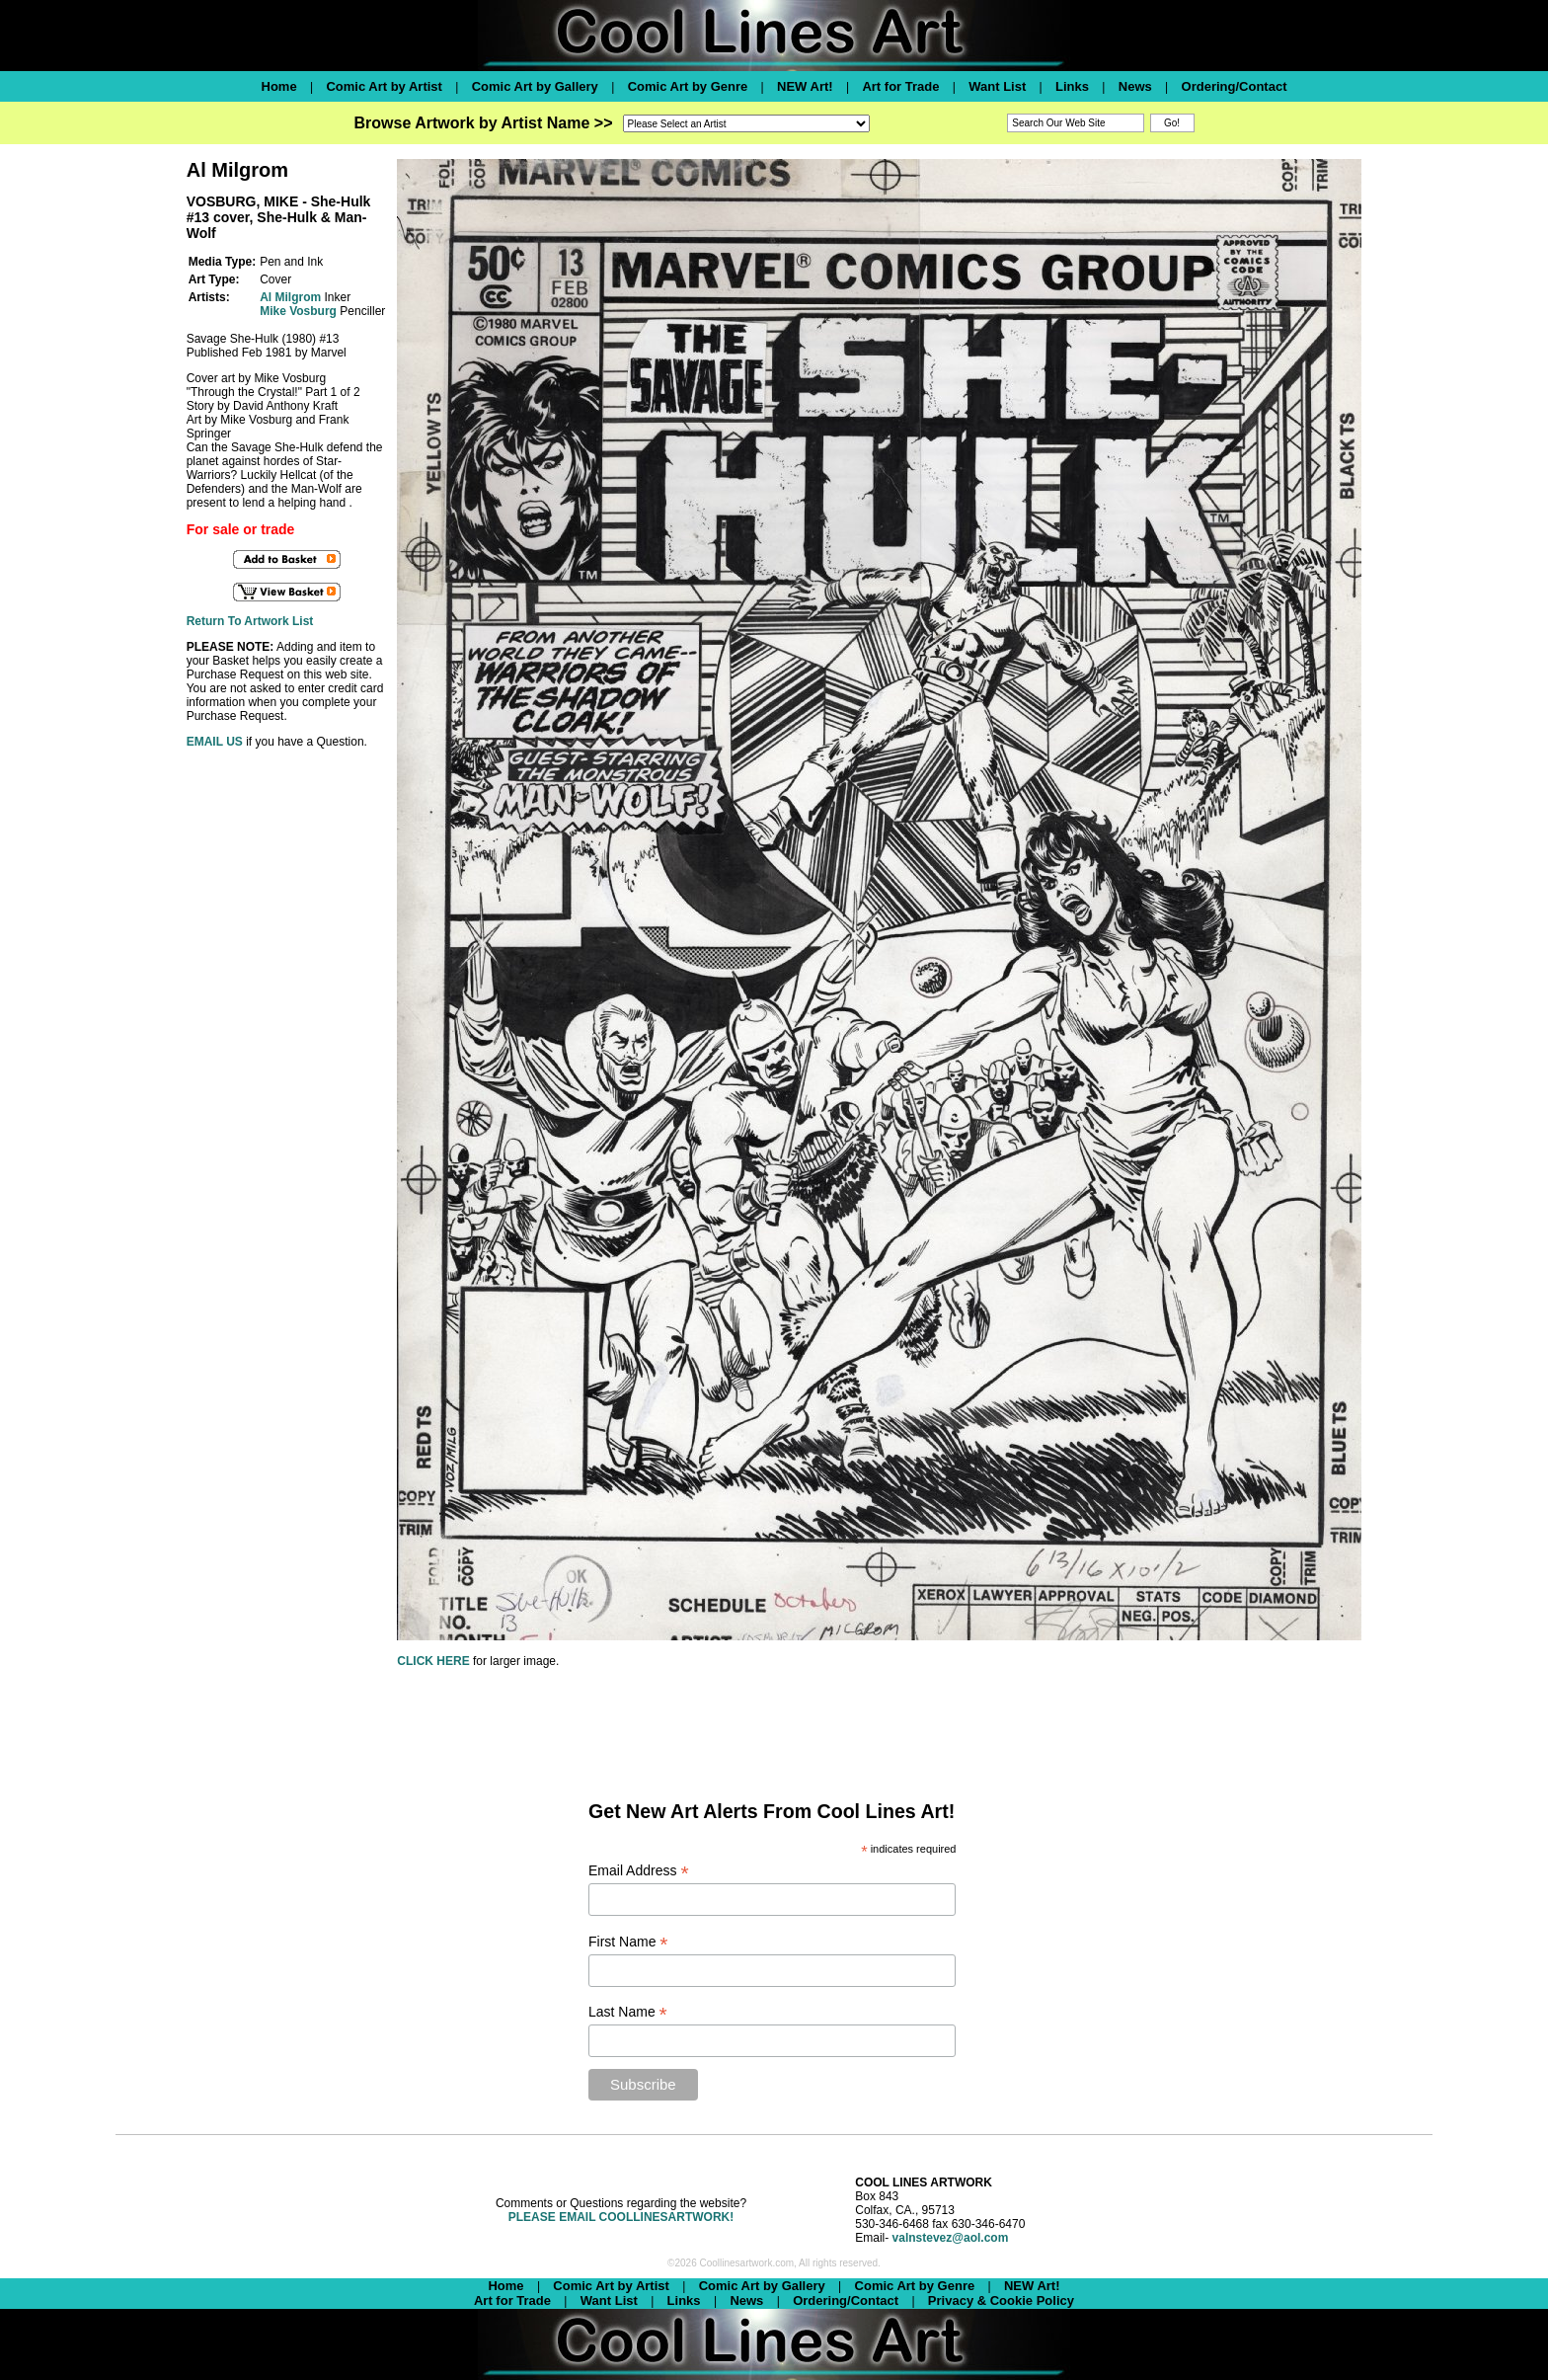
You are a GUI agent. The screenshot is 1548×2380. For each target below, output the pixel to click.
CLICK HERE (433, 1661)
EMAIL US (215, 742)
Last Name (627, 2012)
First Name (628, 1942)
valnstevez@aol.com (950, 2238)
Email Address (638, 1871)
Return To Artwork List (250, 621)
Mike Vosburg (298, 311)
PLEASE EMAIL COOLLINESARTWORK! (621, 2217)
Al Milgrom (290, 297)
